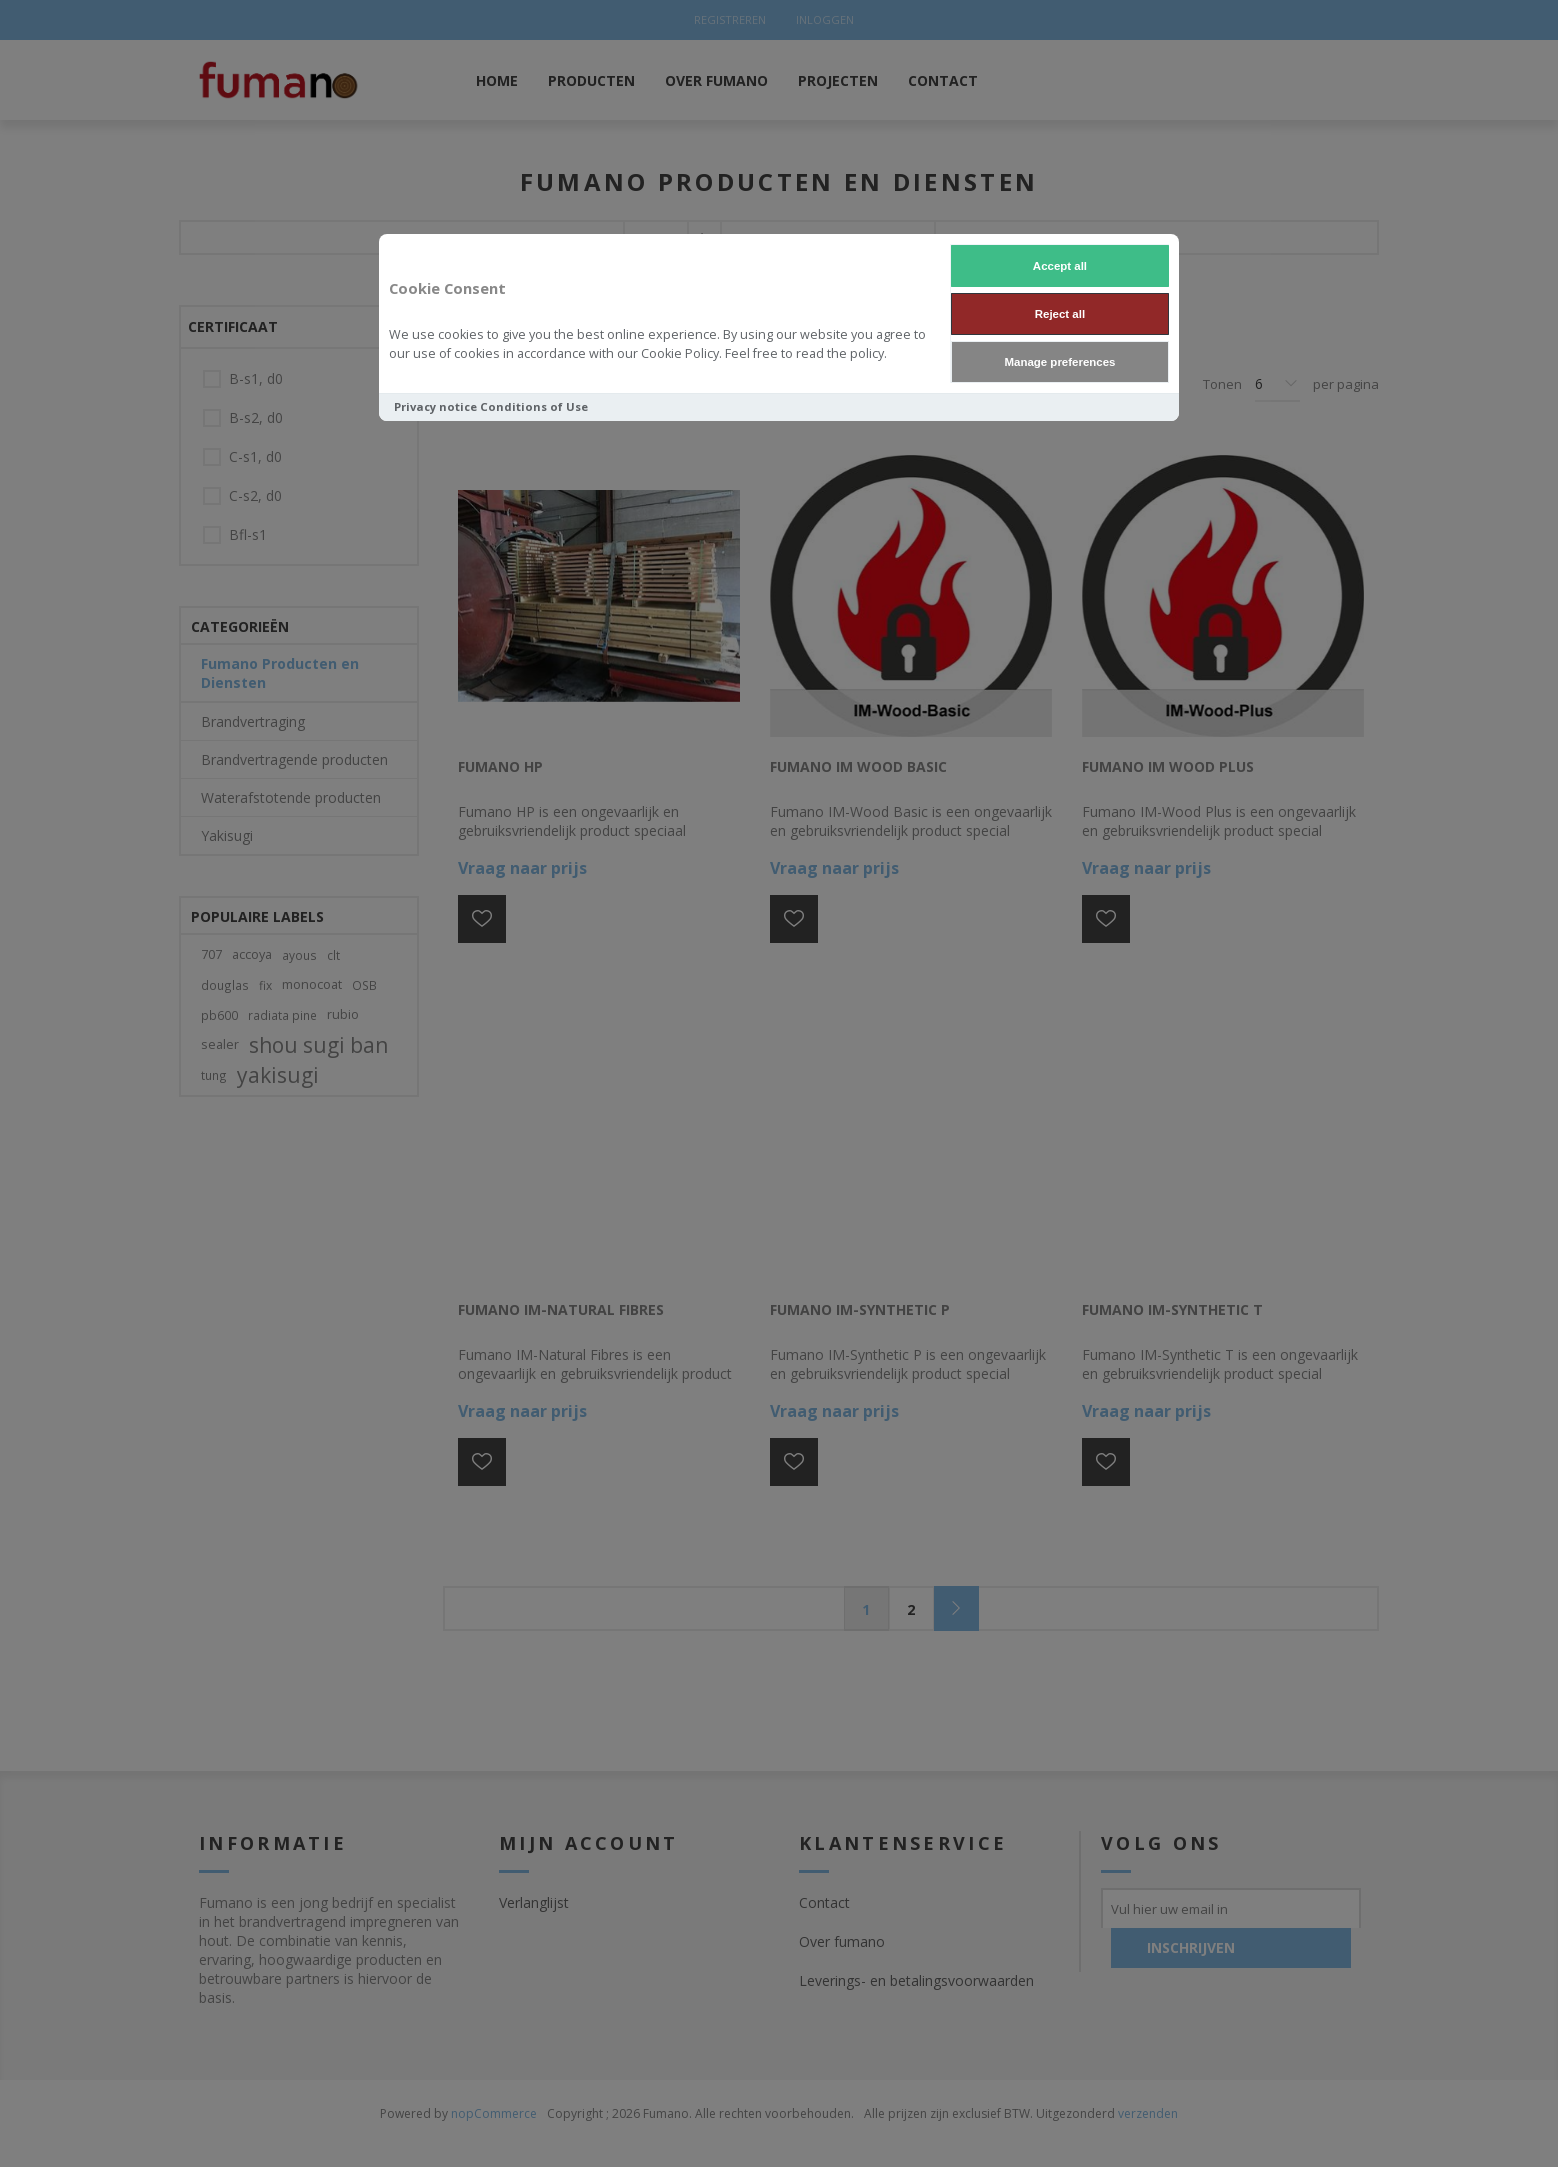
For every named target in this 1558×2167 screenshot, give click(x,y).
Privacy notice (435, 406)
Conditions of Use (534, 406)
